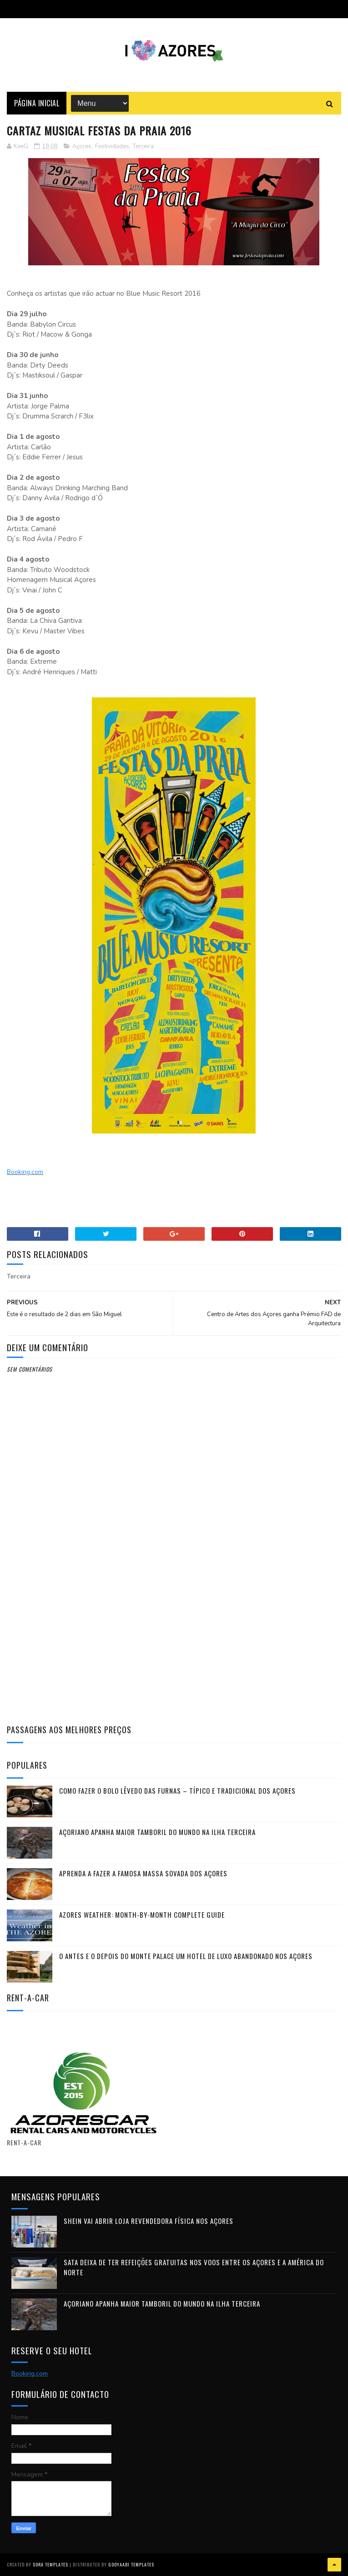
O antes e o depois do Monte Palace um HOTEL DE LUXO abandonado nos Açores (186, 1956)
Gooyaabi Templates (131, 2564)
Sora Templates (50, 2564)
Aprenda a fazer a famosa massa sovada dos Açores (143, 1873)
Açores (81, 146)
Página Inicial (36, 103)
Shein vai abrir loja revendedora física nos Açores (148, 2221)
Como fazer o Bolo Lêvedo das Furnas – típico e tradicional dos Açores (177, 1790)
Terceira (143, 146)
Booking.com (25, 1172)
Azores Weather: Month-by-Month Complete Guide (142, 1915)
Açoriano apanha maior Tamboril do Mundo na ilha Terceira (157, 1832)
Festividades (112, 146)
